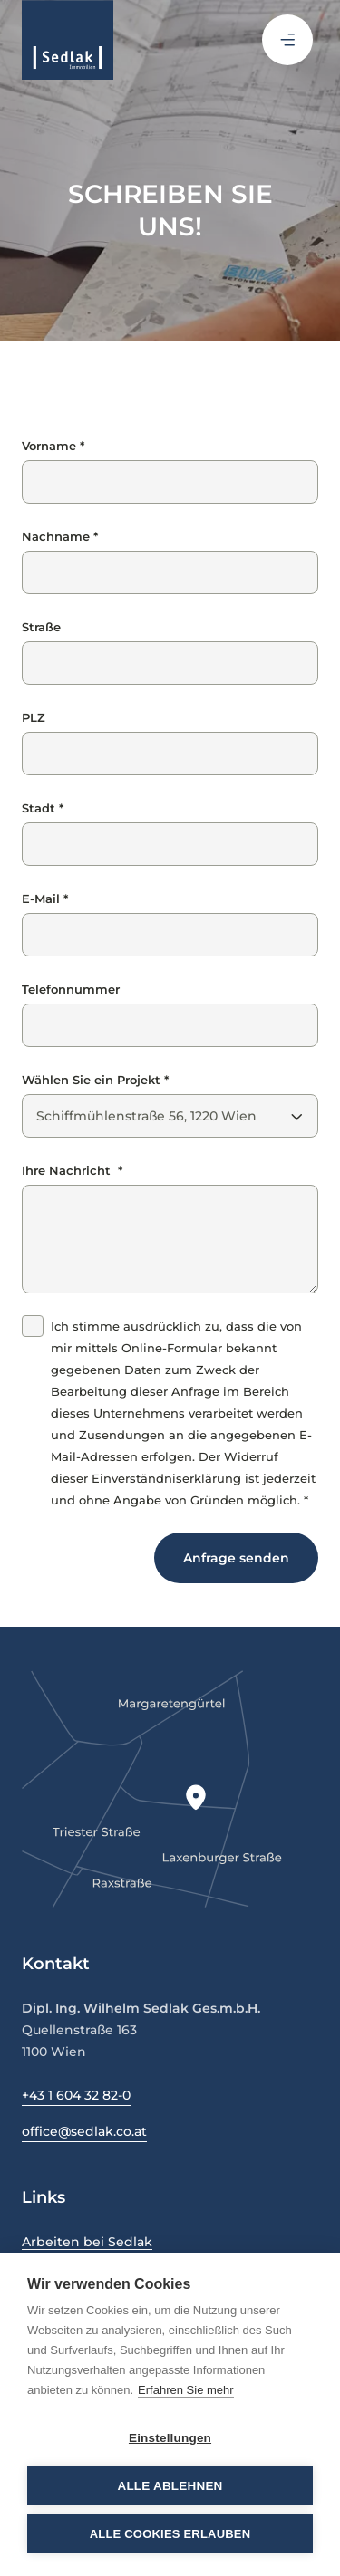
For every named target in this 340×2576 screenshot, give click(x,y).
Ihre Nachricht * (72, 1170)
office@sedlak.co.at (84, 2131)
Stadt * (42, 808)
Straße (43, 627)
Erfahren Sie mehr (186, 2390)
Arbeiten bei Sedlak (87, 2242)
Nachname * (60, 536)
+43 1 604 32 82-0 (76, 2095)
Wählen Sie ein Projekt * (95, 1079)
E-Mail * (45, 898)
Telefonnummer (72, 989)
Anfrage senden (236, 1558)
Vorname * (53, 445)
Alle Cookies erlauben (170, 2534)
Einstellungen (170, 2438)
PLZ (33, 717)
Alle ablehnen (169, 2486)
